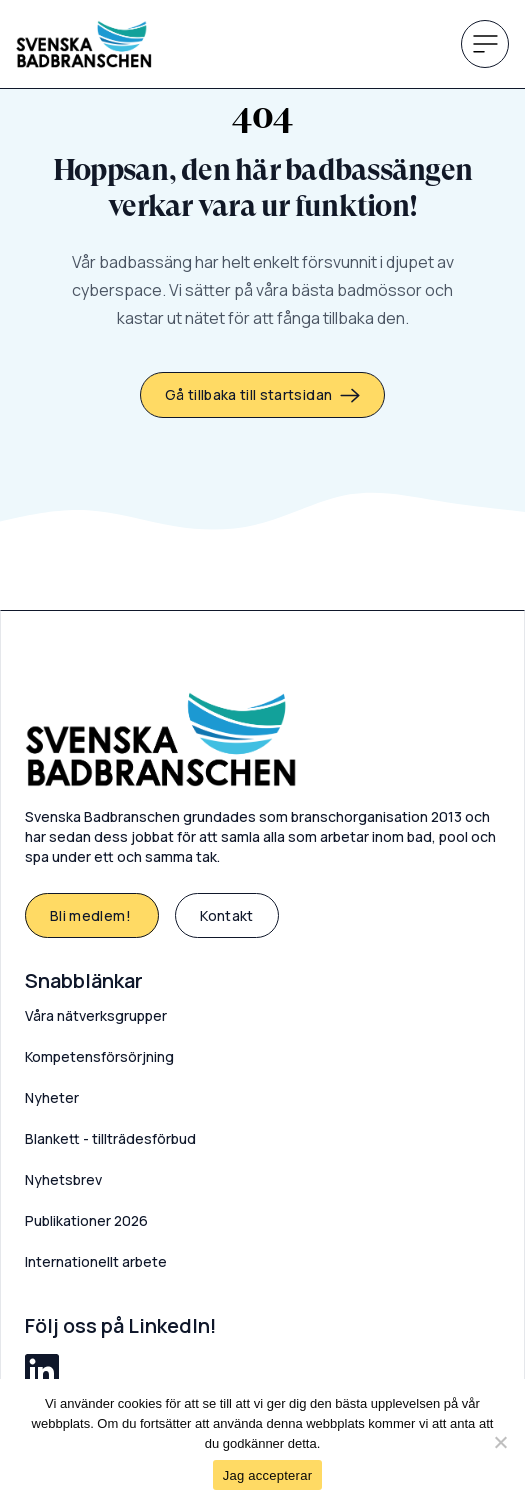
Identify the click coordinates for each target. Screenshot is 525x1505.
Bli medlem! (92, 915)
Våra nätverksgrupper (96, 1015)
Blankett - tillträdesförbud (110, 1138)
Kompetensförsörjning (99, 1056)
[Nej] (500, 1442)
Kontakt (226, 915)
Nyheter (52, 1097)
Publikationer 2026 (86, 1220)
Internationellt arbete (96, 1261)
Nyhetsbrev (63, 1179)
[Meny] (485, 44)
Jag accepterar (268, 1475)
